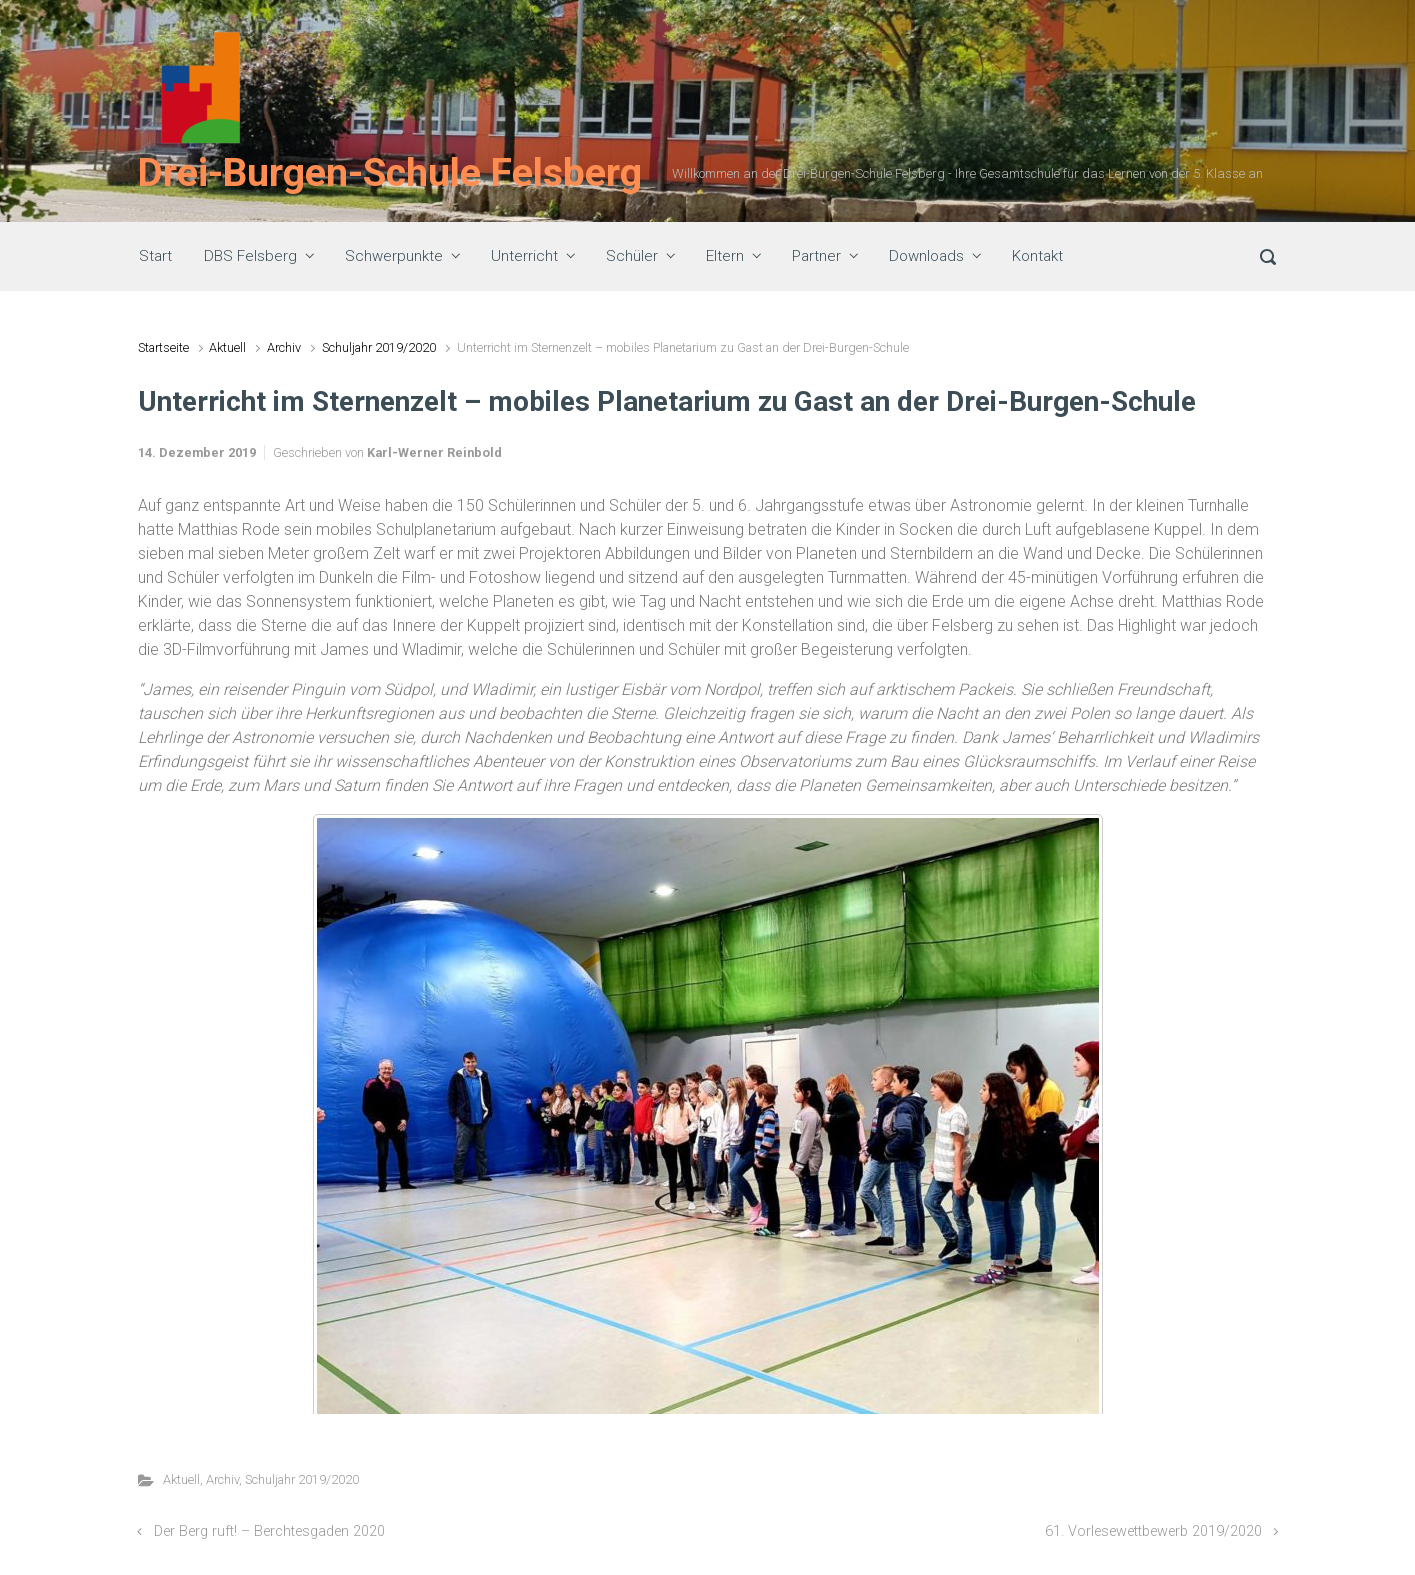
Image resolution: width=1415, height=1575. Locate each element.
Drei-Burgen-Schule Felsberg (390, 173)
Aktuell (227, 347)
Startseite (163, 347)
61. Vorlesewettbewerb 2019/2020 (1153, 1531)
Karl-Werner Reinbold (434, 452)
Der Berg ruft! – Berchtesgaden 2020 (269, 1531)
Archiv (284, 347)
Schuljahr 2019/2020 (379, 347)
